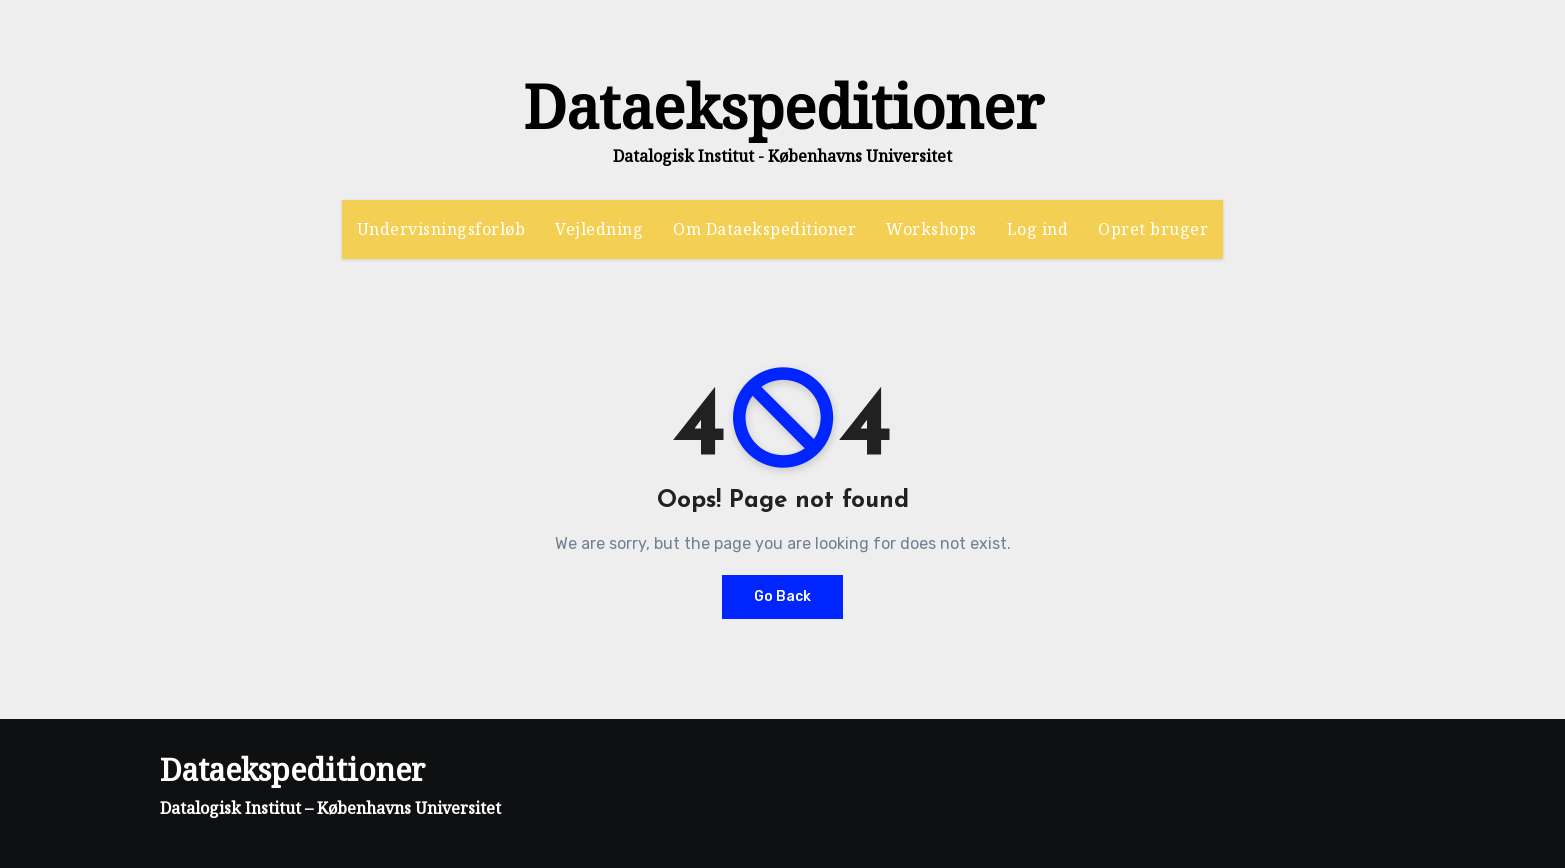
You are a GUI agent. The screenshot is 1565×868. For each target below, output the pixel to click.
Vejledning (599, 229)
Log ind (1038, 229)
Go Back (782, 596)
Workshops (931, 229)
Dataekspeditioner (783, 106)
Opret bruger (1153, 229)
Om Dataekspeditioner (764, 229)
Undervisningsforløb (441, 229)
